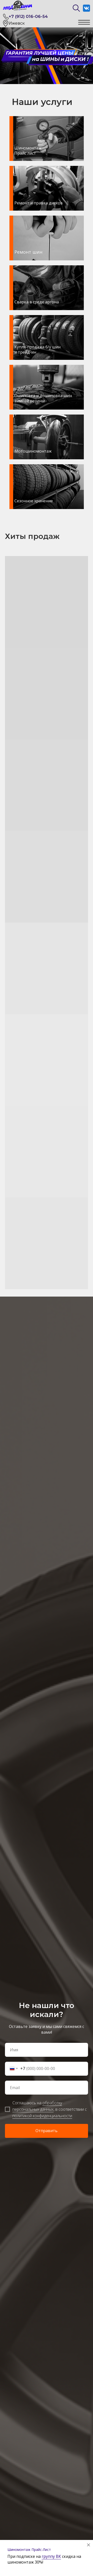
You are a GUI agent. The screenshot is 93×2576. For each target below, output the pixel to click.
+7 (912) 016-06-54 (28, 16)
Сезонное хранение (33, 501)
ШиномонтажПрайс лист (27, 150)
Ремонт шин (28, 252)
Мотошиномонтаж (33, 451)
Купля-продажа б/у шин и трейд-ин (37, 349)
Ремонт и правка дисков (38, 203)
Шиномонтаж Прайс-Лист (29, 2549)
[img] (46, 238)
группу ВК (51, 2556)
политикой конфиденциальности (42, 2115)
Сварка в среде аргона (36, 302)
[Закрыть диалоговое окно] (89, 2545)
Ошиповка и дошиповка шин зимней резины (43, 398)
